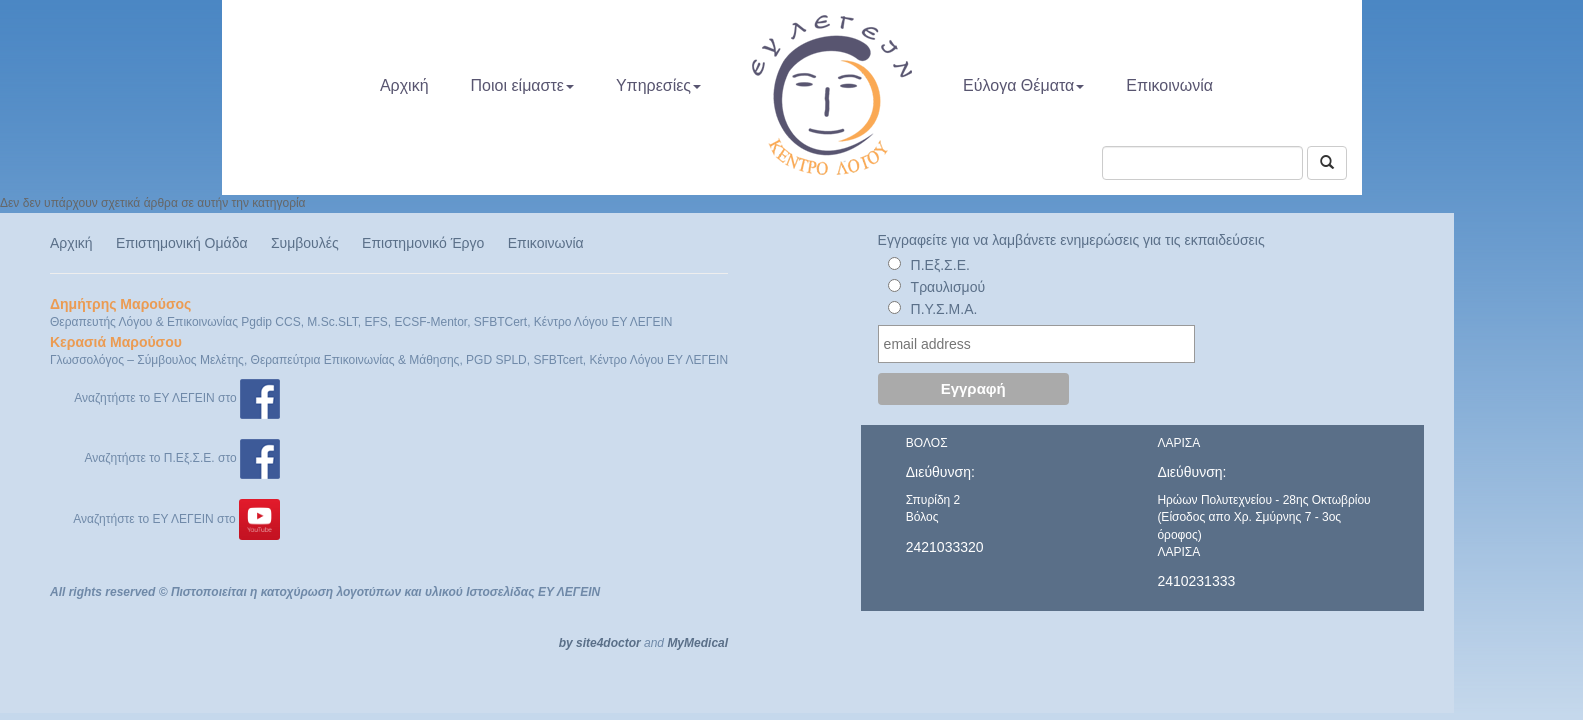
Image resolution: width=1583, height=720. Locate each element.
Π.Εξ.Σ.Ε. (940, 265)
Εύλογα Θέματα (1023, 85)
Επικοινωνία (1169, 85)
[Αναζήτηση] (1327, 163)
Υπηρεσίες (658, 85)
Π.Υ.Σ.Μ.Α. (944, 309)
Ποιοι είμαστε (522, 85)
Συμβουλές (305, 243)
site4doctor (608, 643)
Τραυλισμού (948, 287)
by (566, 643)
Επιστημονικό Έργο (423, 243)
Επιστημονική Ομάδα (182, 243)
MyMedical (697, 643)
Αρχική (404, 85)
